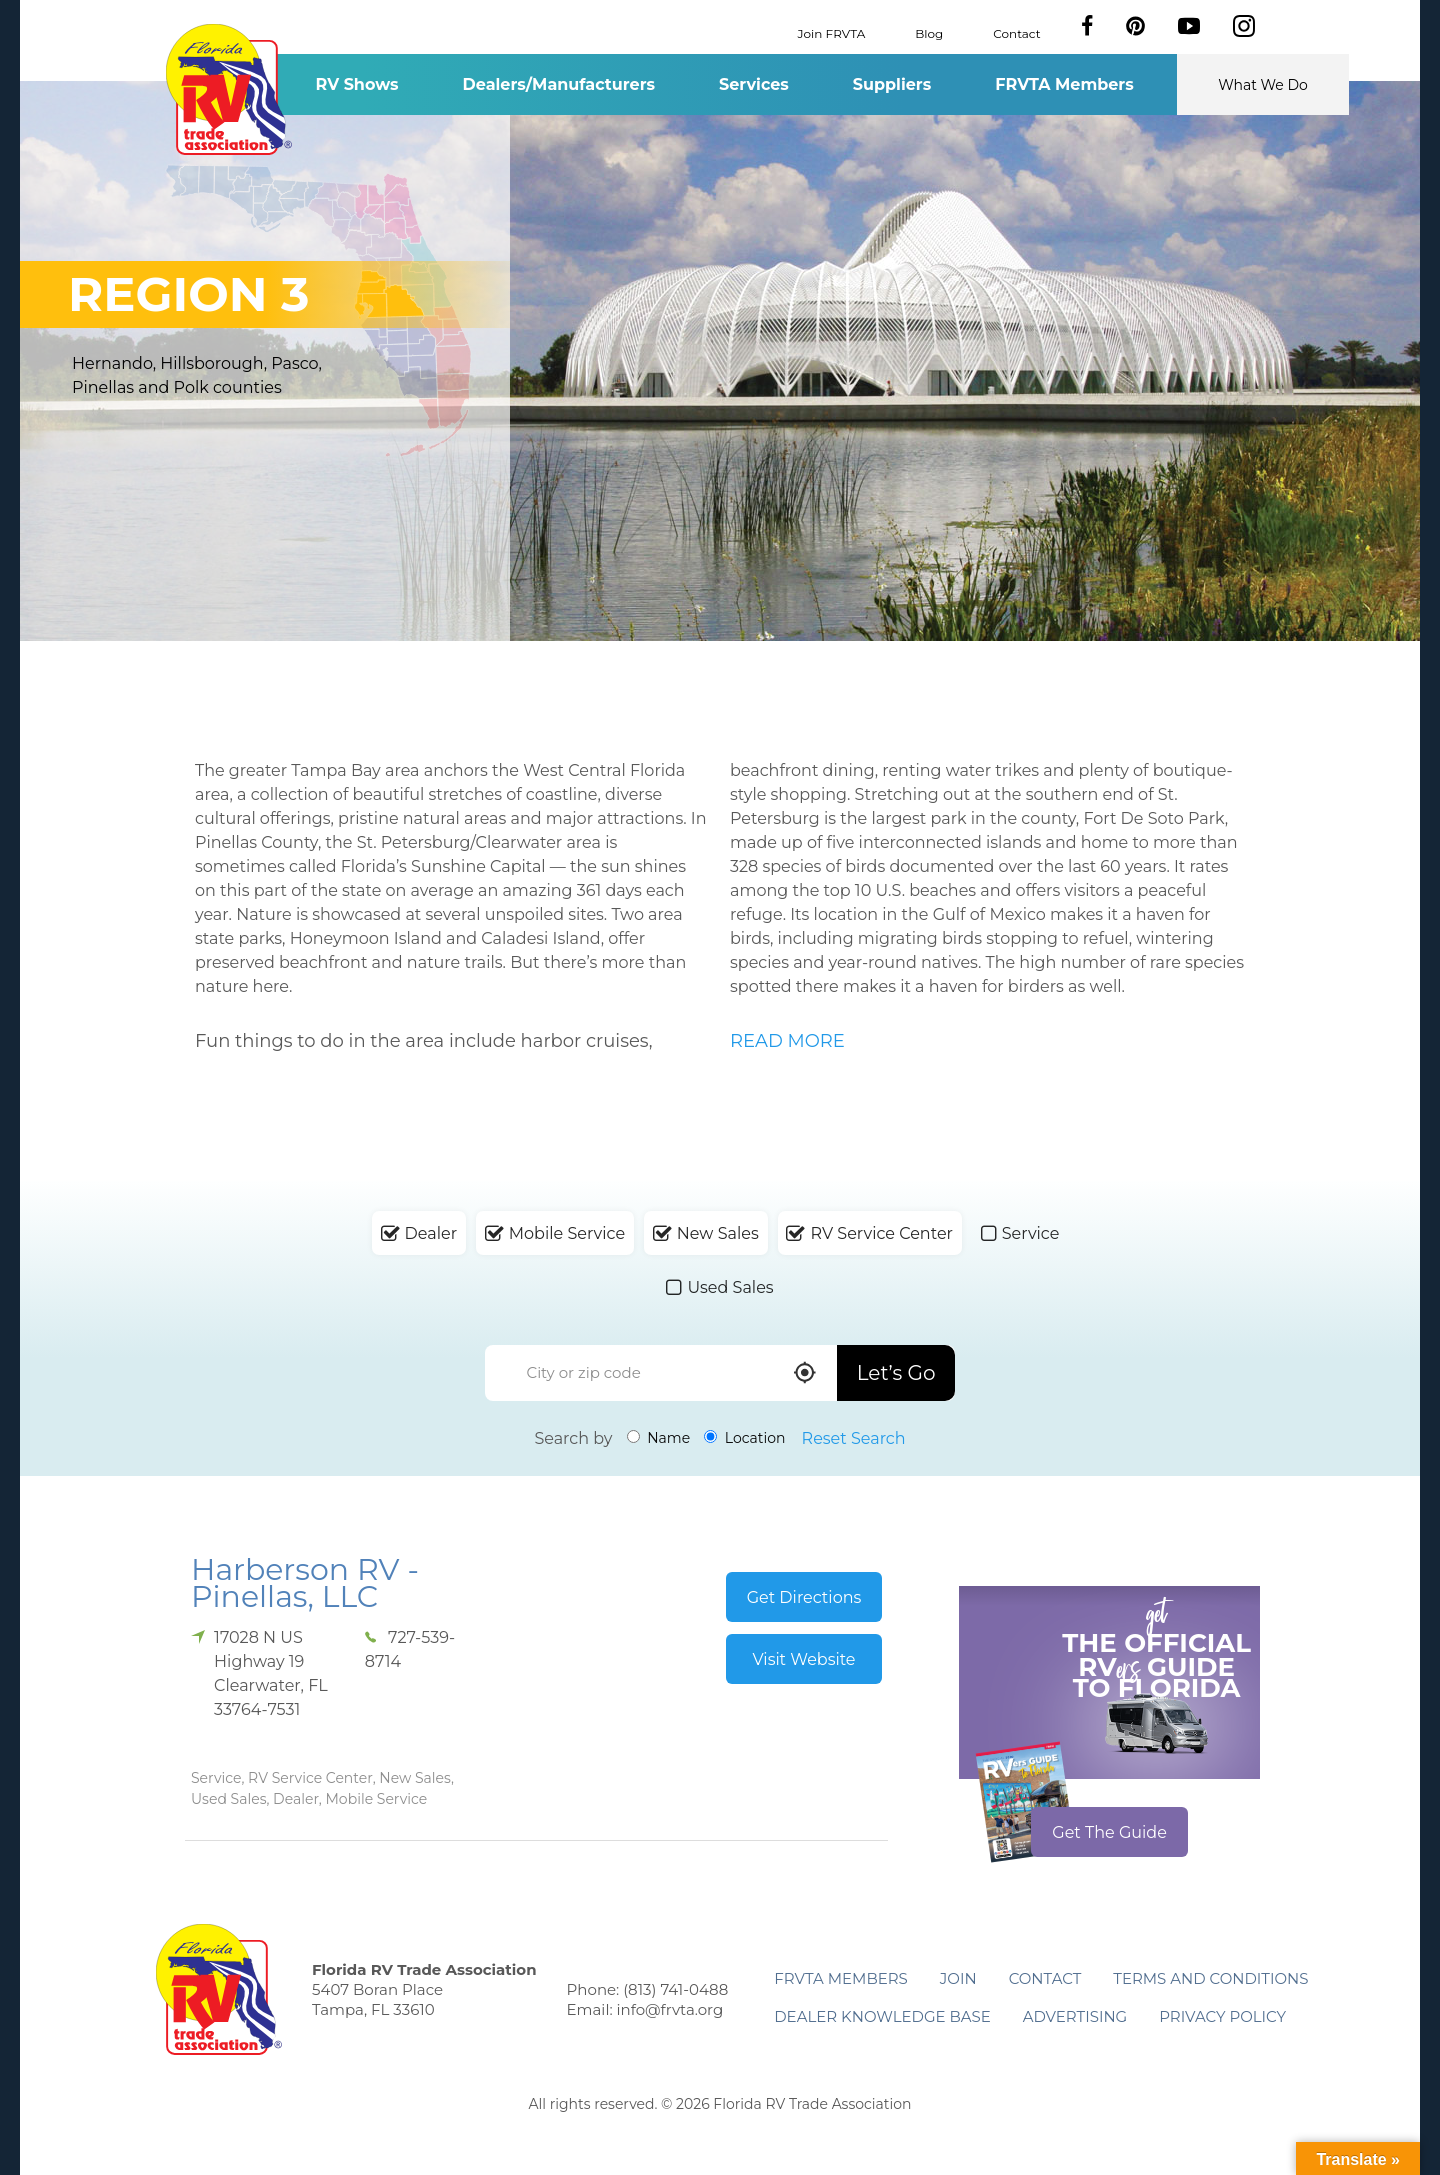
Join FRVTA (832, 32)
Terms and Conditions (1210, 1978)
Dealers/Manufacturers (559, 84)
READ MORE (787, 1041)
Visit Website (803, 1659)
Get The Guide (1109, 1832)
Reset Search (854, 1438)
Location (744, 1438)
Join (958, 1978)
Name (659, 1438)
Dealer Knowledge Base (882, 2016)
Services (754, 84)
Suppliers (892, 84)
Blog (929, 32)
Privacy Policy (1222, 2016)
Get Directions (804, 1597)
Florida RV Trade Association (228, 89)
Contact (1016, 32)
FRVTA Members (1064, 84)
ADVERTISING (1075, 2016)
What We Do (1263, 85)
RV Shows (356, 84)
